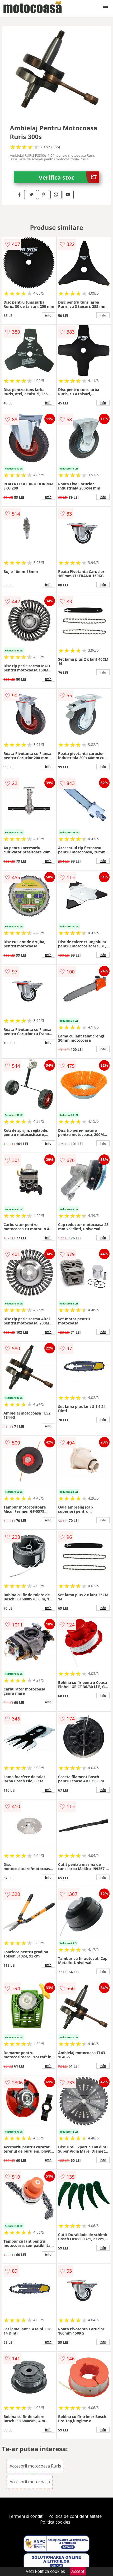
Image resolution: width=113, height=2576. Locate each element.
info (48, 315)
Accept (77, 2571)
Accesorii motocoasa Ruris (35, 2466)
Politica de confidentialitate (75, 2516)
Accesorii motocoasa (30, 2482)
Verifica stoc (69, 177)
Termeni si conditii (27, 2516)
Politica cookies (55, 2522)
